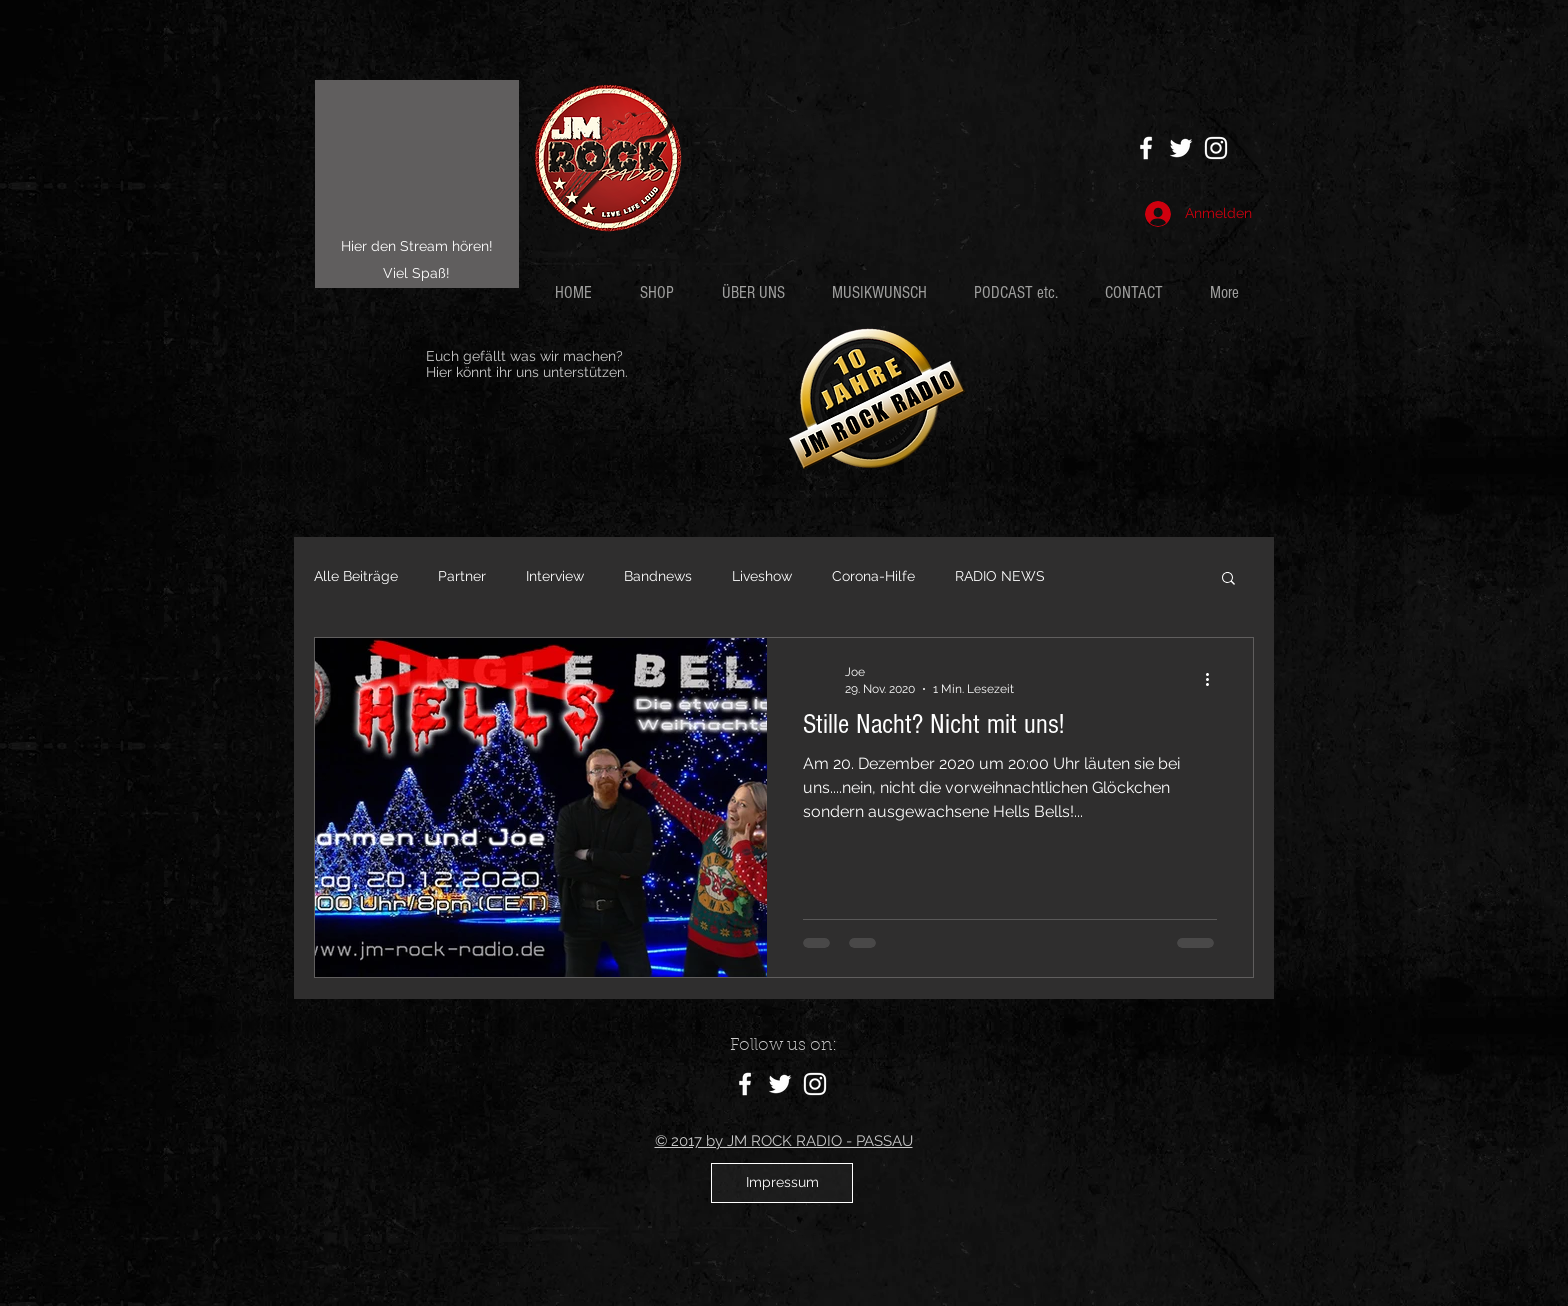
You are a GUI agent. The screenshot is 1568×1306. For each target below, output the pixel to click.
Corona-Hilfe (873, 576)
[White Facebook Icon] (1146, 148)
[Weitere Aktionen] (1214, 679)
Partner (462, 576)
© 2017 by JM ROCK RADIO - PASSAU (784, 1141)
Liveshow (762, 576)
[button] (1024, 292)
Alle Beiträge (356, 576)
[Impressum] (782, 1183)
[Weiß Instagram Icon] (1216, 148)
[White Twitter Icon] (1181, 148)
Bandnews (658, 576)
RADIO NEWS (1000, 576)
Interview (555, 576)
